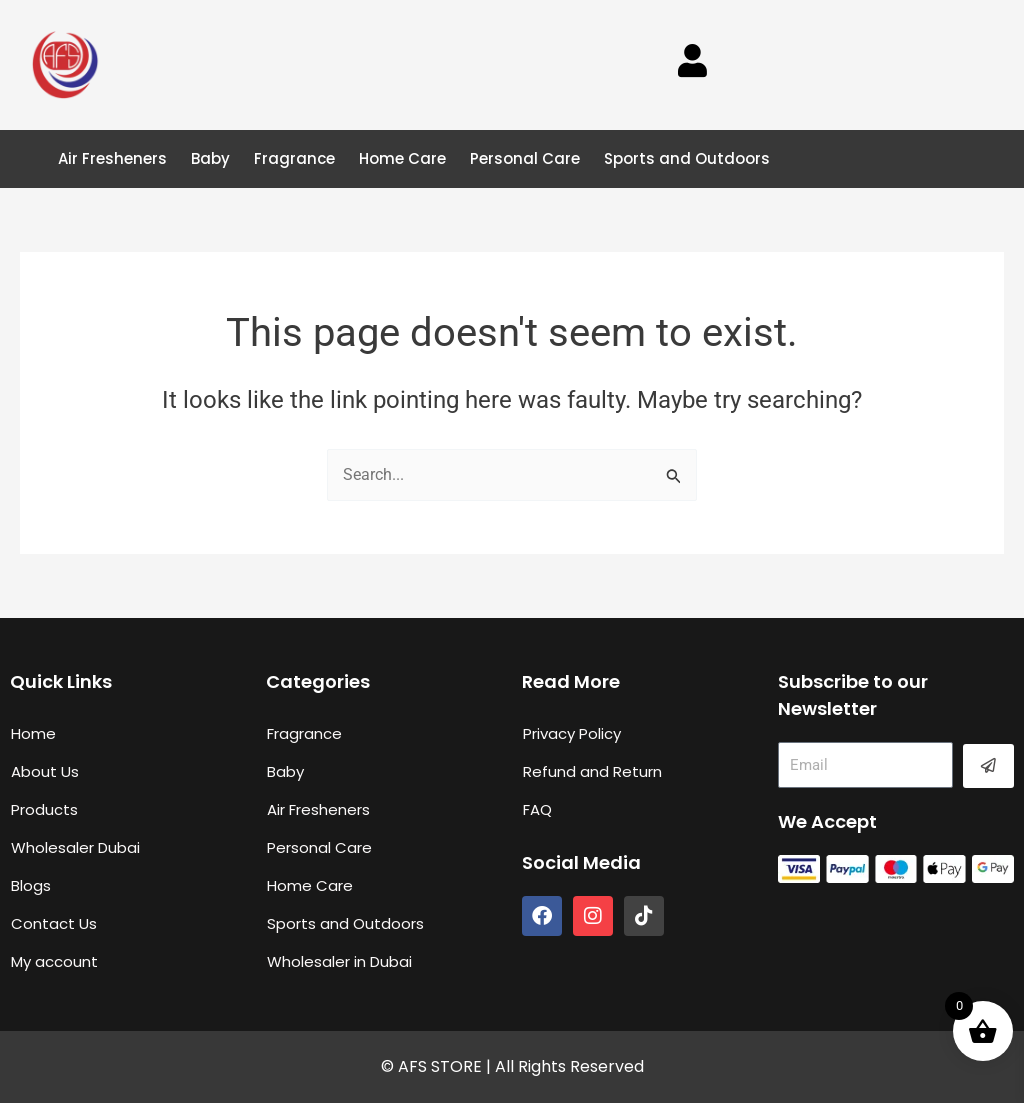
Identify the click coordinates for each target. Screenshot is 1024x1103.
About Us (45, 771)
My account (54, 961)
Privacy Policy (572, 733)
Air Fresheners (112, 158)
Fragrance (294, 158)
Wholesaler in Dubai (339, 961)
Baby (210, 158)
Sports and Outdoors (687, 158)
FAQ (537, 809)
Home (33, 733)
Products (44, 809)
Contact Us (54, 923)
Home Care (402, 158)
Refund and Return (592, 771)
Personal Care (525, 158)
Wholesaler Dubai (75, 847)
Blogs (31, 885)
